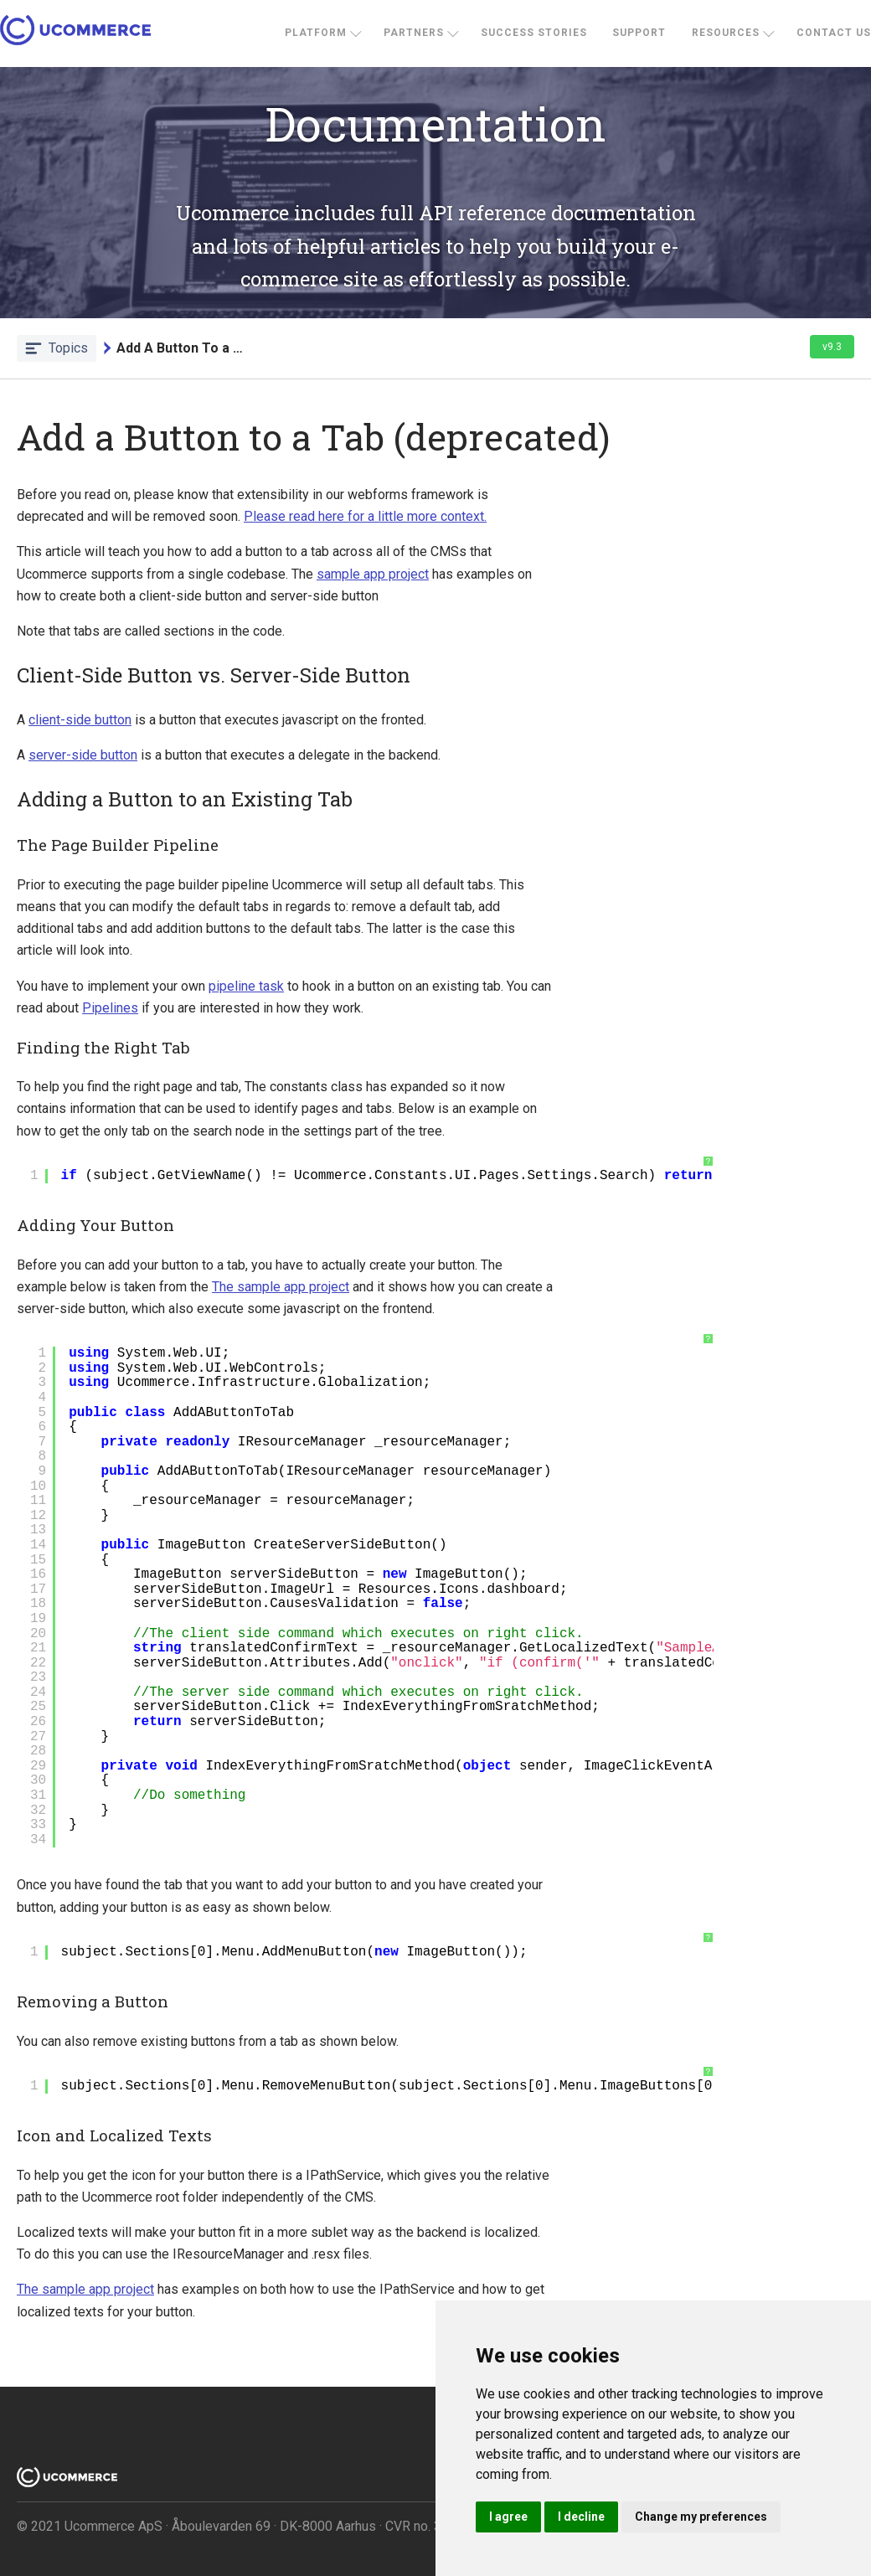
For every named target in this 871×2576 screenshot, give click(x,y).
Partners (414, 33)
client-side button (79, 720)
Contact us (833, 33)
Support (639, 33)
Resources (726, 33)
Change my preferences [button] (701, 2516)
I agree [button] (508, 2516)
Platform (316, 33)
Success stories (534, 33)
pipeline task (246, 986)
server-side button (82, 755)
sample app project (373, 574)
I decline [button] (581, 2516)
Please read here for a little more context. (365, 516)
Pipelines (110, 1008)
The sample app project (280, 1287)
